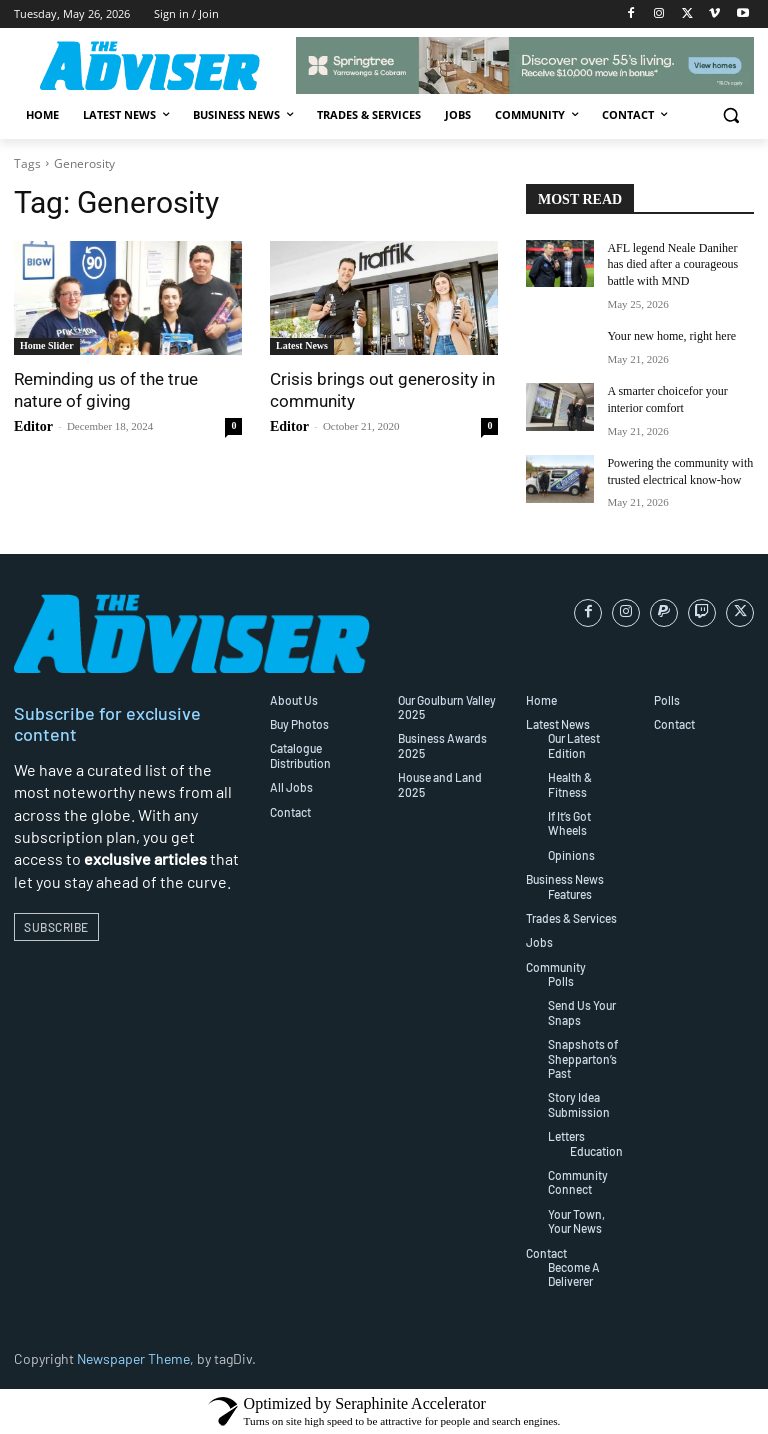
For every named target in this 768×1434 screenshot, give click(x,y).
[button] (730, 115)
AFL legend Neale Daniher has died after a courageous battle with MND (672, 265)
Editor (33, 426)
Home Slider (47, 345)
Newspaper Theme (133, 1358)
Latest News (302, 345)
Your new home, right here (671, 336)
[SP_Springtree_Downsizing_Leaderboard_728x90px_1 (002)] (525, 65)
